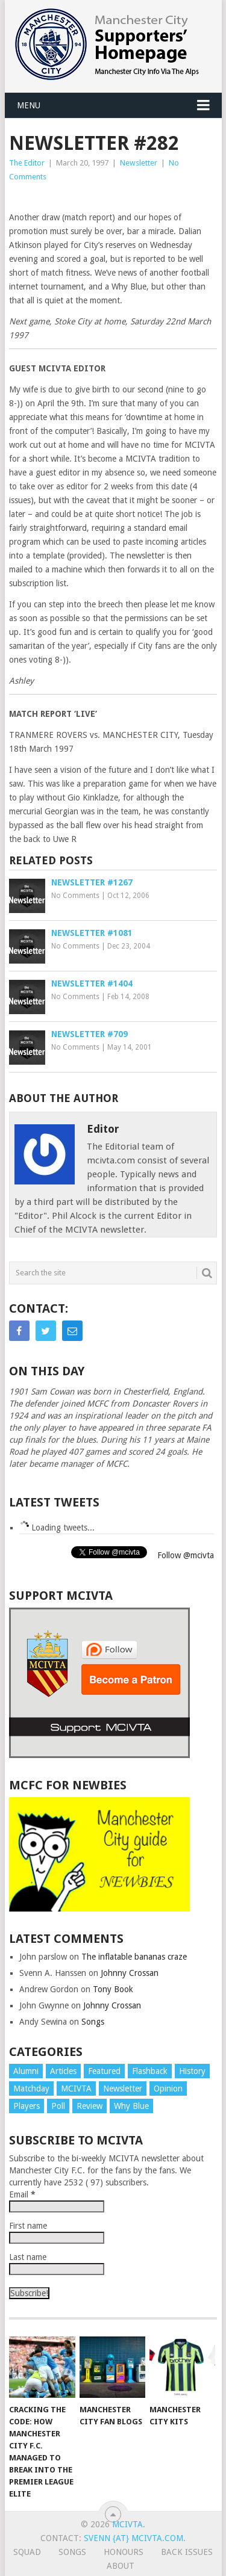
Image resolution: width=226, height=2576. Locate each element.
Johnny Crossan (130, 1973)
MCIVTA (127, 2524)
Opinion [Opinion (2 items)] (168, 2088)
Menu (28, 105)
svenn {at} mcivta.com (133, 2538)
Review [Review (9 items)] (89, 2106)
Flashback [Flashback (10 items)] (150, 2071)
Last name (27, 2257)
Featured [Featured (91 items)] (104, 2071)
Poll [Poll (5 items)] (58, 2106)
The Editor (27, 162)
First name (28, 2226)
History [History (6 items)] (192, 2071)
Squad (27, 2552)
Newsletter (138, 162)
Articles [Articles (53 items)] (63, 2071)
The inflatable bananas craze (134, 1956)
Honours (123, 2552)
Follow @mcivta (185, 1555)
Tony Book (113, 1989)
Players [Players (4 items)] (26, 2106)
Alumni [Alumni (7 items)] (26, 2071)
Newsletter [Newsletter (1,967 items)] (122, 2088)
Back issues (187, 2552)
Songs (92, 2021)
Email (22, 2194)
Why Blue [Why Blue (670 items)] (131, 2106)
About (120, 2566)
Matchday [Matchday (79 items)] (31, 2088)
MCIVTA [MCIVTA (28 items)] (76, 2088)
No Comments (75, 895)
